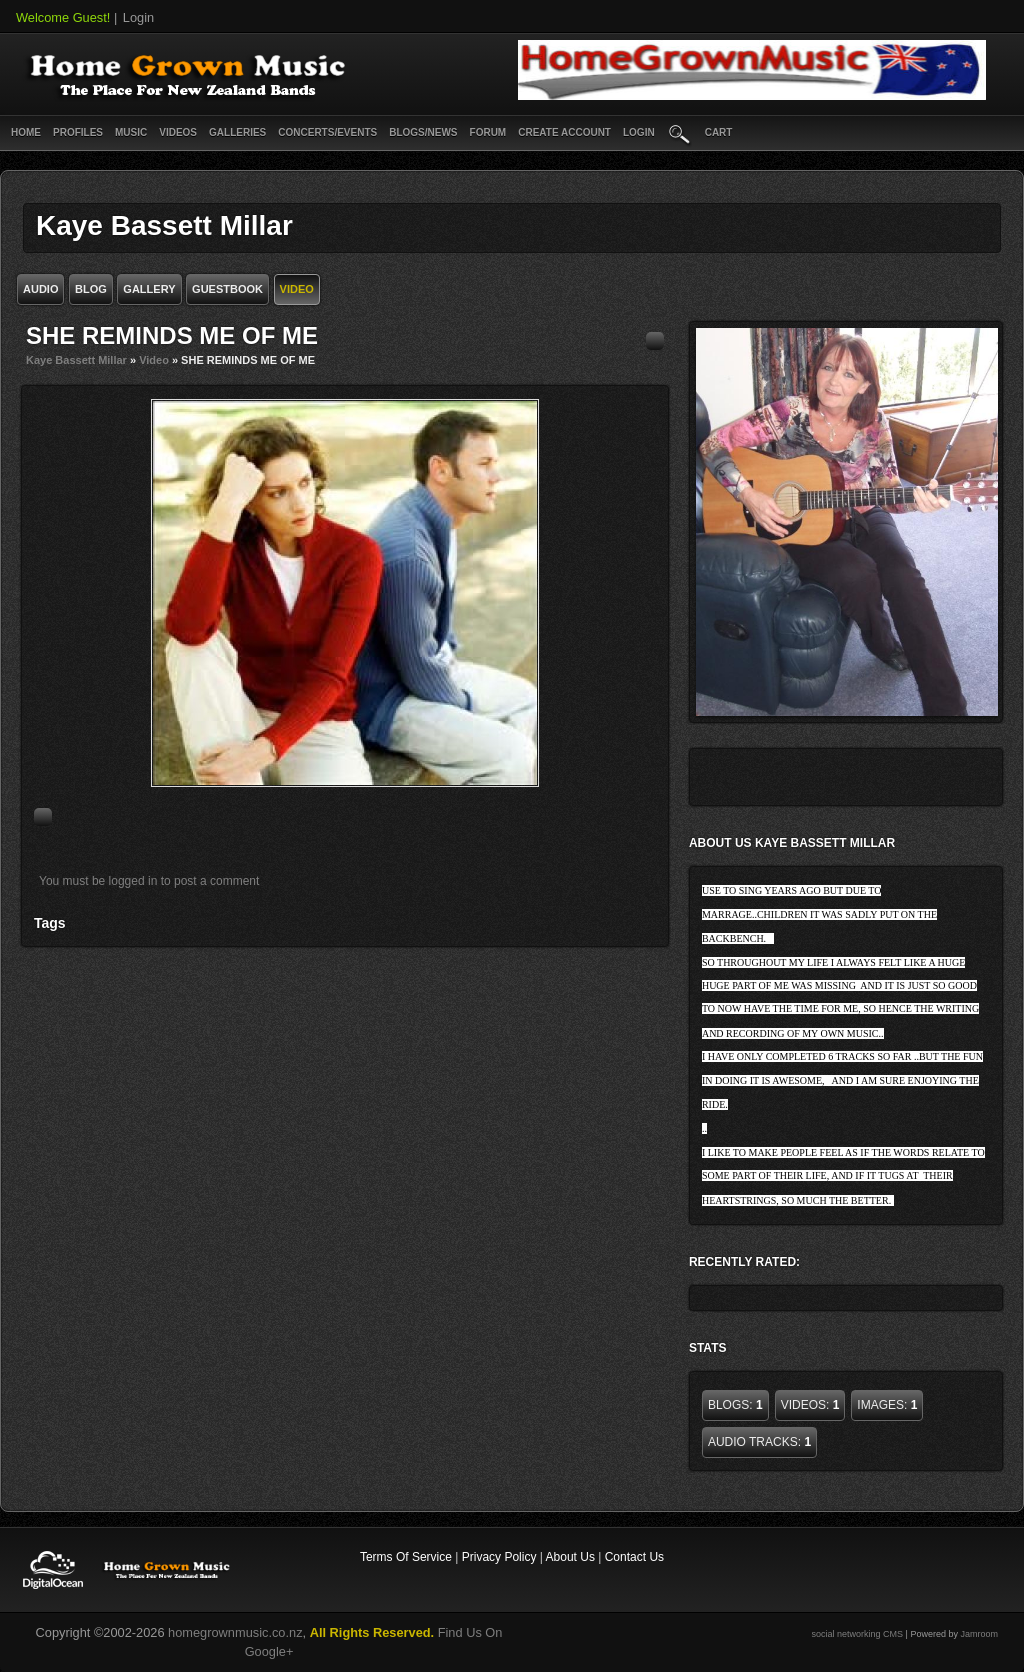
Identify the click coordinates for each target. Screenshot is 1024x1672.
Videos (178, 132)
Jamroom (979, 1634)
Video (154, 360)
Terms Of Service (406, 1557)
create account (564, 132)
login (639, 132)
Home (26, 132)
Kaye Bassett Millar (76, 360)
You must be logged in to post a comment (149, 881)
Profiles (78, 132)
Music (131, 132)
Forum (488, 132)
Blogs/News (423, 132)
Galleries (237, 132)
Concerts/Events (327, 132)
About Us (570, 1557)
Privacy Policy (499, 1557)
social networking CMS (858, 1634)
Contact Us (634, 1557)
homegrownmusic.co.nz (235, 1632)
